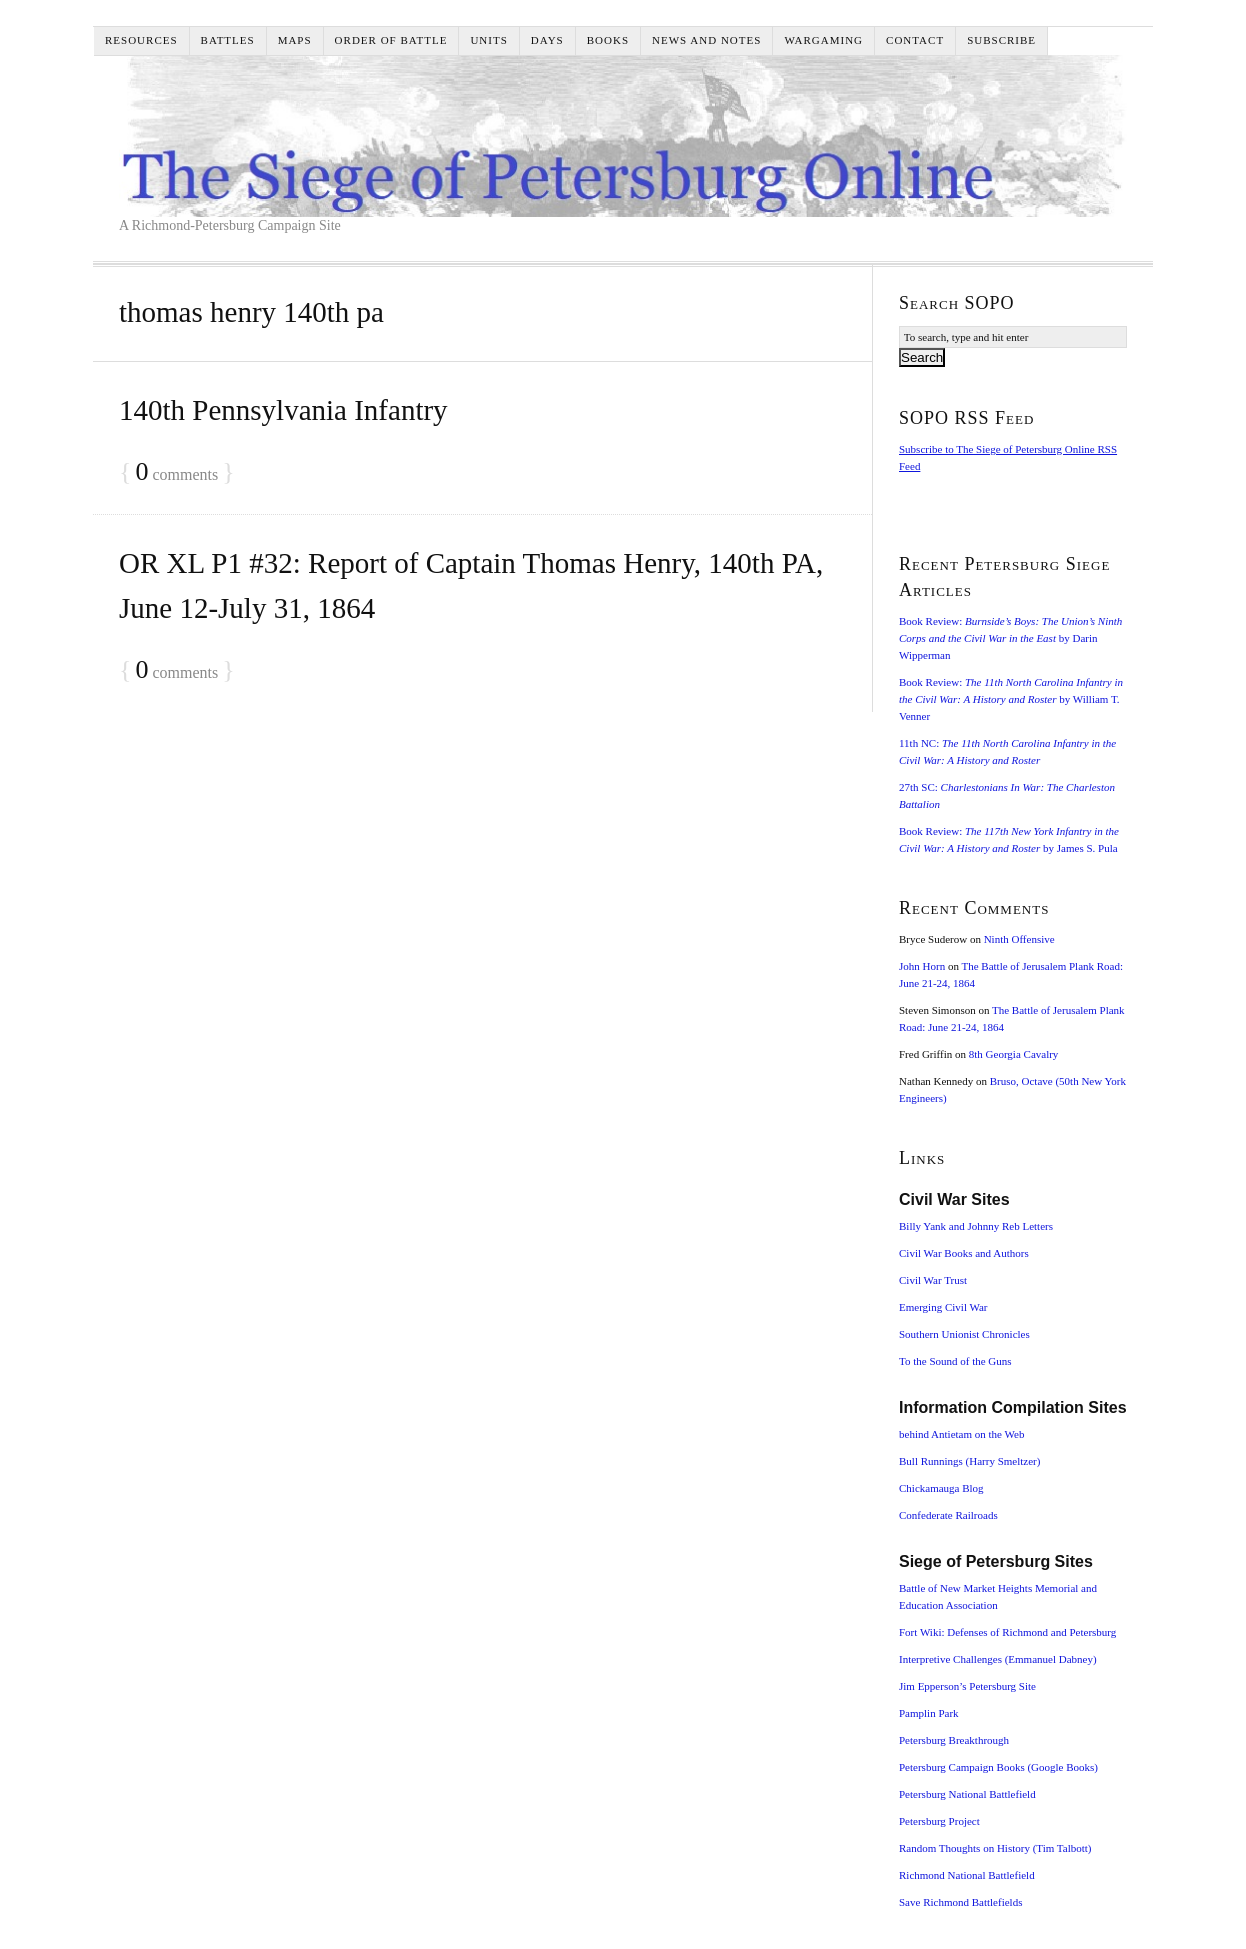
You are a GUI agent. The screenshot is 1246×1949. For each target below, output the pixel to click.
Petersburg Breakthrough (954, 1740)
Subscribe (1001, 40)
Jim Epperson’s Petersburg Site (967, 1686)
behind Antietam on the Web (961, 1434)
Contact (915, 40)
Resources (141, 40)
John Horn (922, 966)
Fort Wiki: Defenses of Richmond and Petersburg (1007, 1632)
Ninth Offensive (1019, 939)
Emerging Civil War (943, 1307)
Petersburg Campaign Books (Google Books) (998, 1767)
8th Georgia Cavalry (1014, 1054)
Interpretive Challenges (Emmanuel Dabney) (998, 1659)
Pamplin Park (929, 1713)
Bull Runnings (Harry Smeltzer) (969, 1461)
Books (608, 40)
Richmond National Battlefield (967, 1875)
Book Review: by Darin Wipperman (1010, 638)
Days (547, 40)
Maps (295, 40)
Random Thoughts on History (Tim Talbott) (995, 1848)
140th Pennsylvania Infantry (283, 410)
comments (176, 472)
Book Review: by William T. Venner (1011, 699)
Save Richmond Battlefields (960, 1902)
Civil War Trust (933, 1280)
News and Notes (706, 40)
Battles (228, 40)
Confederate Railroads (948, 1515)
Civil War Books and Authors (964, 1253)
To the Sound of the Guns (955, 1361)
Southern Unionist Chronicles (964, 1334)
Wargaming (823, 40)
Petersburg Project (939, 1821)
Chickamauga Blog (941, 1488)
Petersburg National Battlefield (967, 1794)
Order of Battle (391, 40)
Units (488, 40)
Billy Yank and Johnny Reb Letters (976, 1226)
